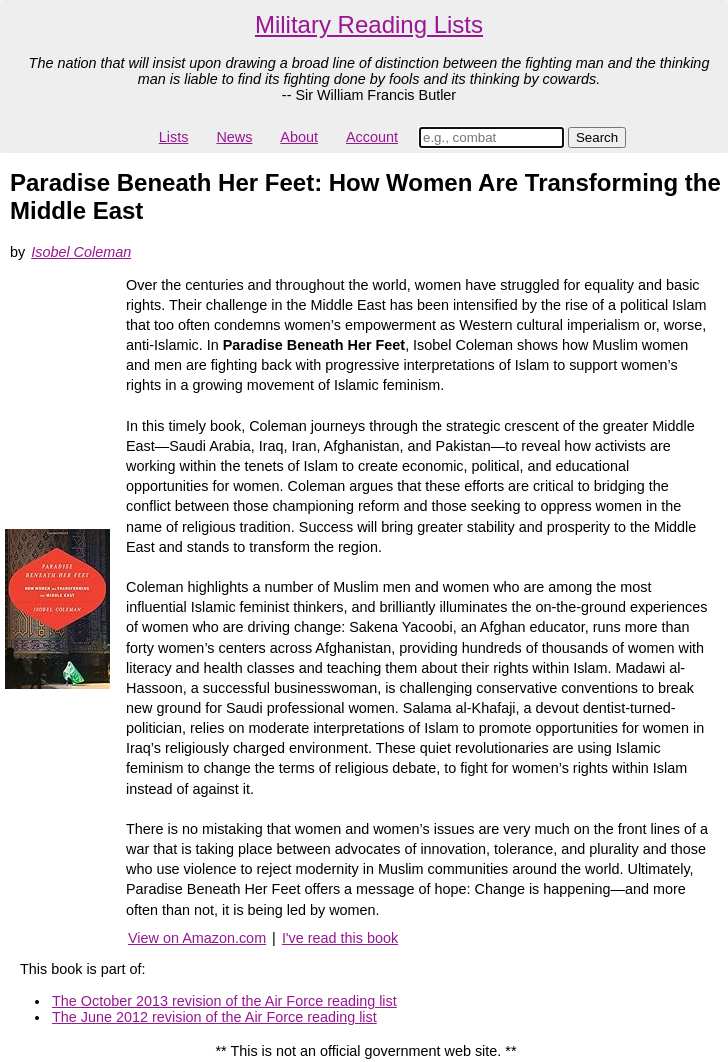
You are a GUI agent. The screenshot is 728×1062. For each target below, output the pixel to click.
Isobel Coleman (81, 252)
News (234, 137)
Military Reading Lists (369, 24)
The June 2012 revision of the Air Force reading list (214, 1017)
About (299, 137)
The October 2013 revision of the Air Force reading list (224, 1001)
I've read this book (340, 938)
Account (372, 137)
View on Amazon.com (197, 938)
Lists (174, 137)
